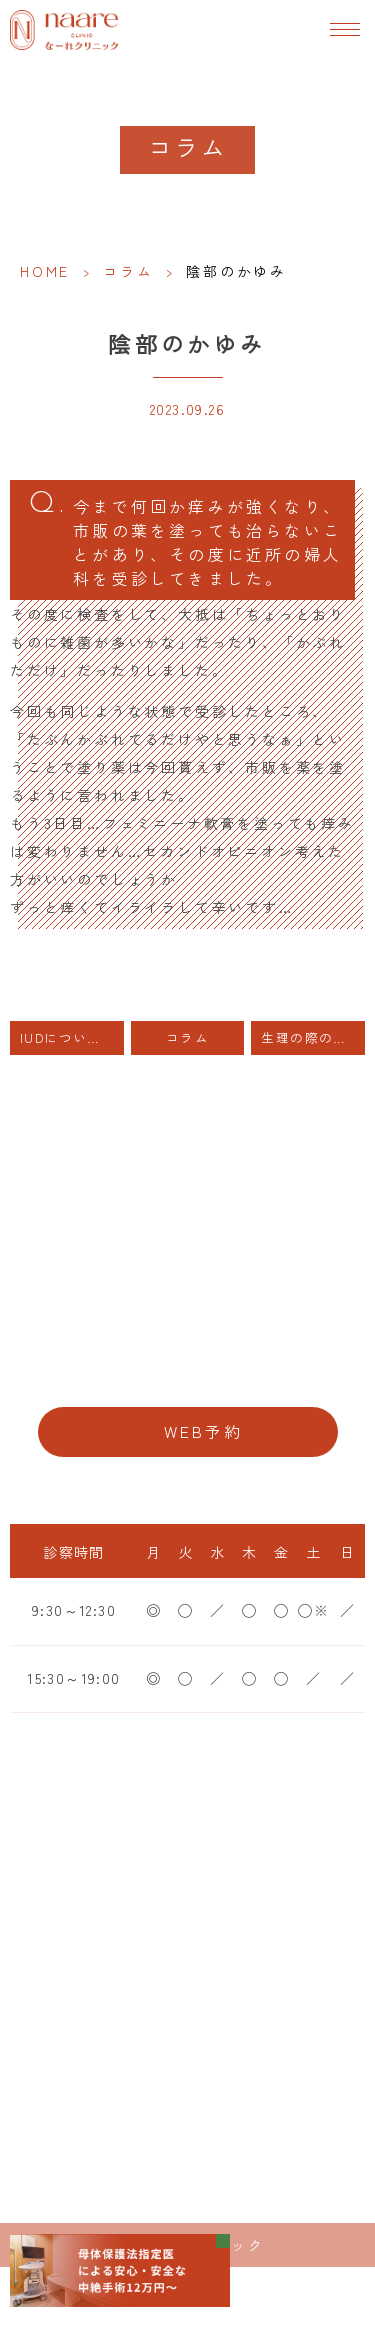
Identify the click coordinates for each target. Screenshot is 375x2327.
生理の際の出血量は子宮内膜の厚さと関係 (313, 1037)
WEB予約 (204, 1431)
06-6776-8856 (187, 1370)
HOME (45, 271)
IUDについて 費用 (72, 1037)
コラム (128, 271)
